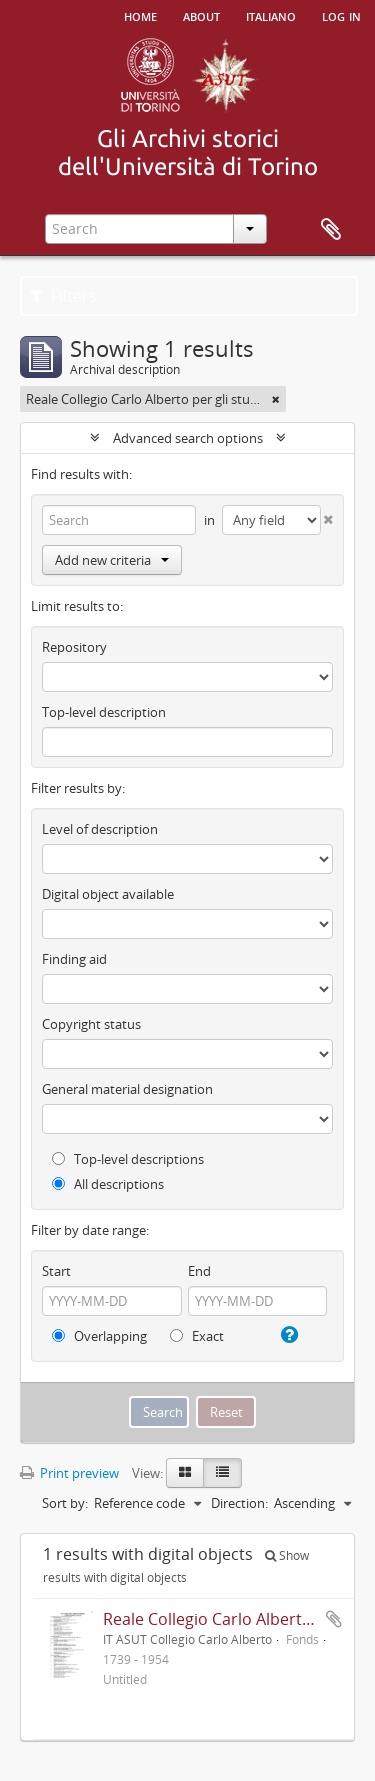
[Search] (119, 520)
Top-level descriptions (128, 1159)
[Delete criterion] (327, 515)
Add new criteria (112, 560)
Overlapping (99, 1336)
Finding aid (74, 959)
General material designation (127, 1089)
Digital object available (108, 894)
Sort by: (65, 1503)
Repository (74, 647)
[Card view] (185, 1473)
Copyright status (91, 1024)
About (201, 15)
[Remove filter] (276, 399)
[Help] (287, 1335)
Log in (341, 15)
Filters (63, 296)
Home (140, 15)
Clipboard (331, 230)
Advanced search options (188, 438)
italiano (271, 15)
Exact (197, 1336)
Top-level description (104, 712)
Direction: (239, 1503)
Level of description (100, 829)
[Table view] (222, 1473)
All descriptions (108, 1184)
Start (56, 1271)
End (199, 1271)
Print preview (69, 1473)
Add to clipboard (334, 1619)
